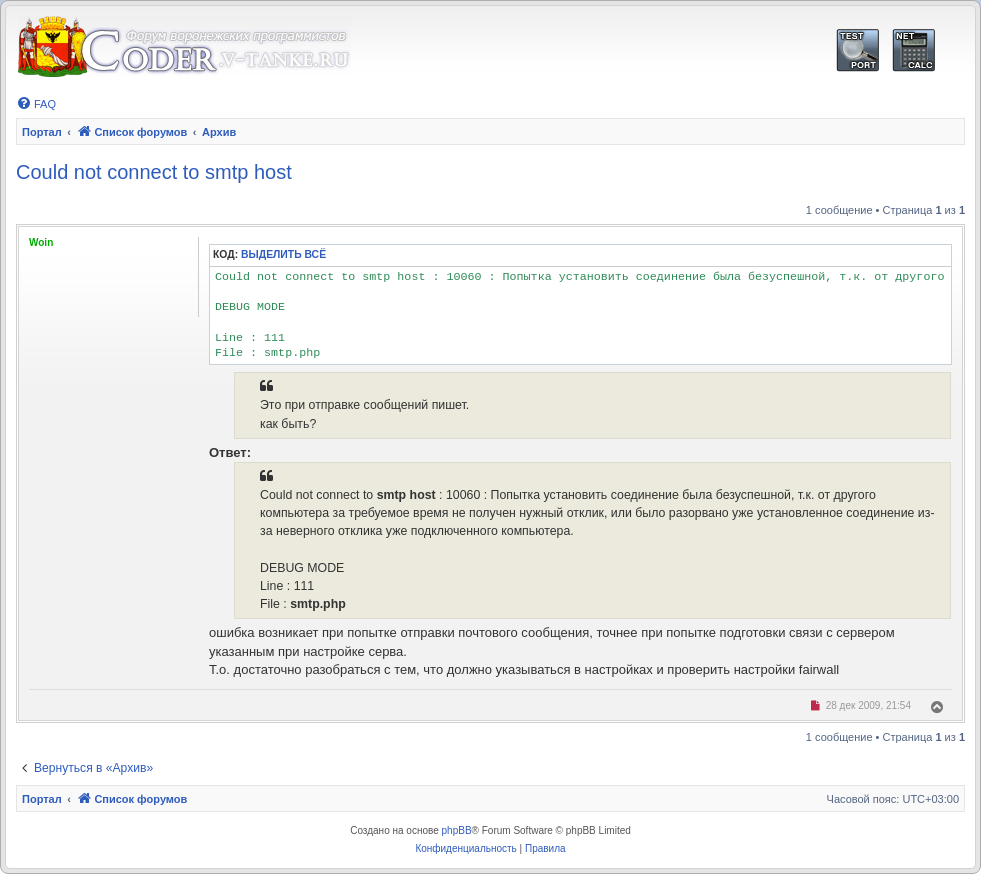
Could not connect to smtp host (154, 172)
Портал (42, 132)
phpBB (457, 830)
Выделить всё (283, 254)
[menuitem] (36, 104)
